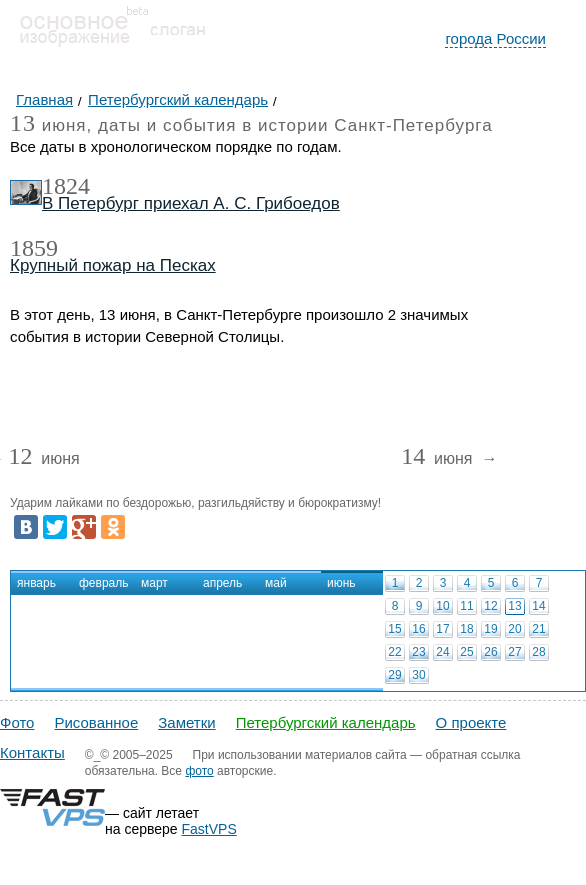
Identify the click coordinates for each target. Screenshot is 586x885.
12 (490, 606)
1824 (66, 186)
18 (466, 629)
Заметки (186, 722)
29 (394, 675)
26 (490, 652)
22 (394, 652)
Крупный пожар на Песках (113, 265)
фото (199, 771)
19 (490, 629)
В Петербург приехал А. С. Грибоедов (191, 203)
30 (418, 675)
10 (442, 606)
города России (495, 38)
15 (394, 629)
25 (466, 652)
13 (514, 606)
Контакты (32, 752)
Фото (17, 722)
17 (442, 629)
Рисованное (96, 722)
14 (538, 606)
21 (538, 629)
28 (538, 652)
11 (466, 606)
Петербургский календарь (326, 722)
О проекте (471, 722)
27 (514, 652)
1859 (34, 248)
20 (514, 629)
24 (442, 652)
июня (43, 459)
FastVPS (209, 829)
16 (418, 629)
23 (418, 652)
